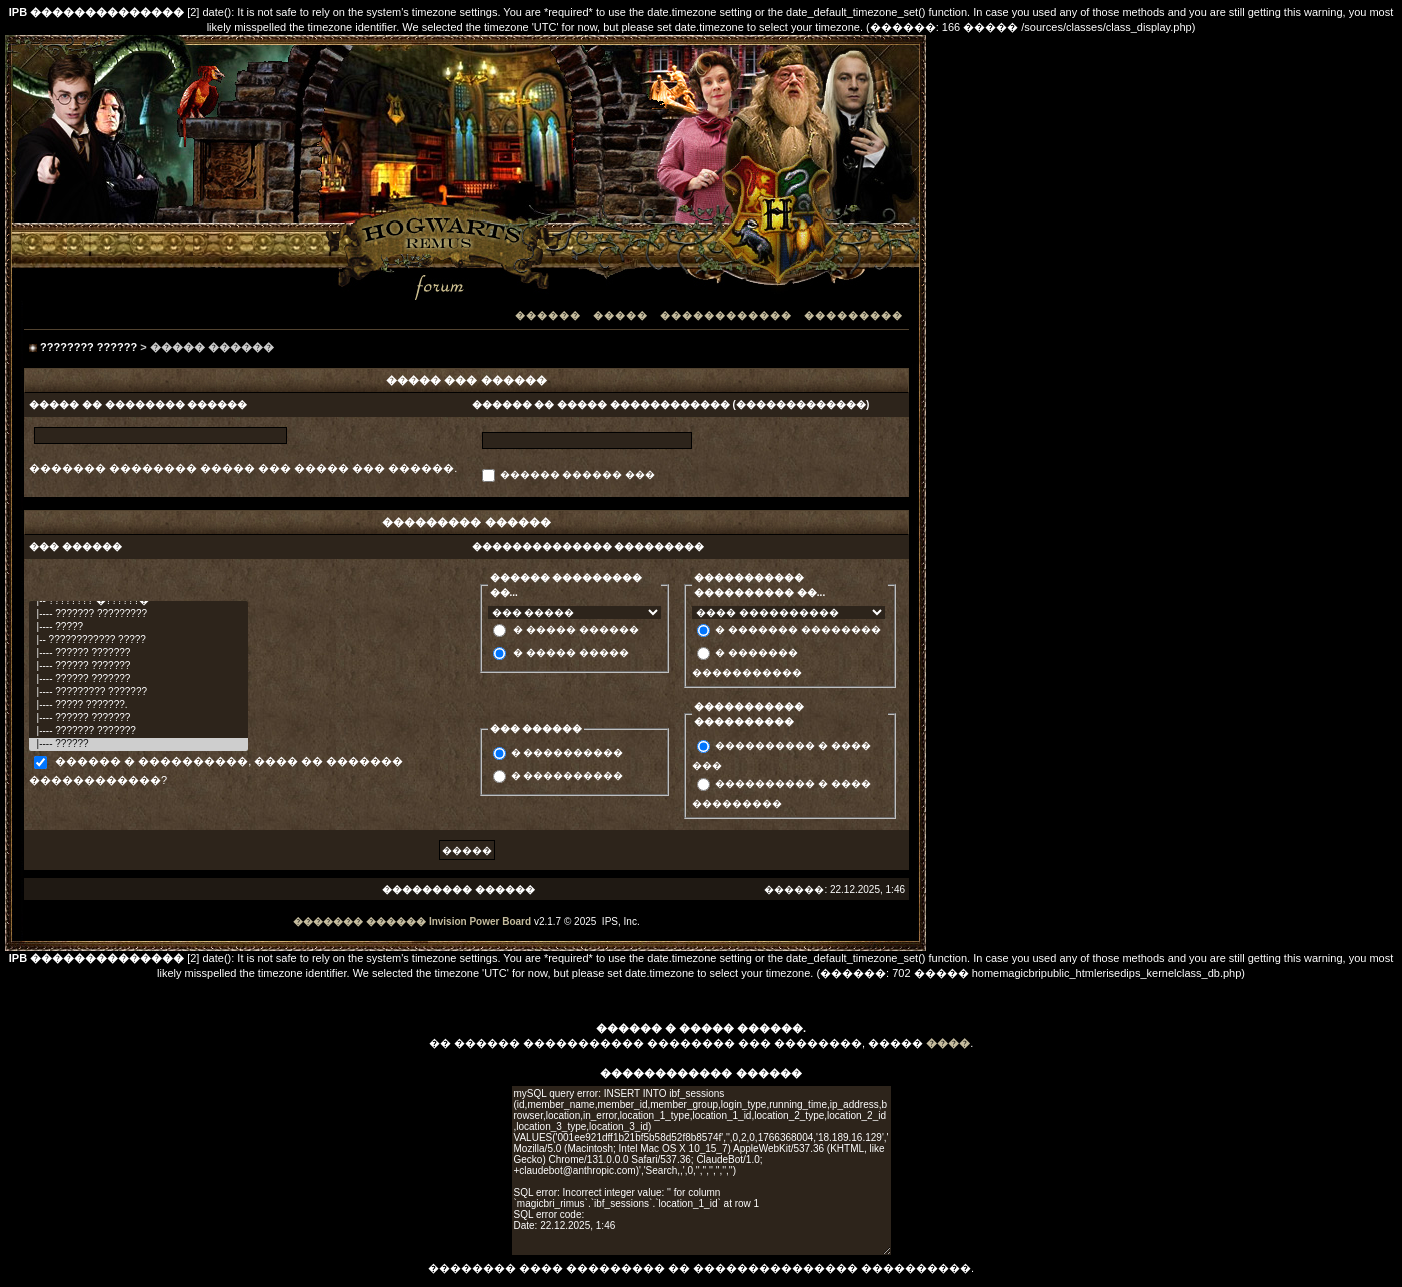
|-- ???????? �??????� (138, 600)
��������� (853, 315)
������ (548, 315)
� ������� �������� (798, 629)
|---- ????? (138, 627)
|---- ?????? (138, 744)
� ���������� (567, 752)
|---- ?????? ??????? (138, 653)
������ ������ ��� (578, 474)
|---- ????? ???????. (138, 705)
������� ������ (359, 921)
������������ (726, 315)
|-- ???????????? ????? (138, 640)
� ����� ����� (571, 652)
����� (620, 315)
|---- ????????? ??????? (138, 692)
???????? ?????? (88, 347)
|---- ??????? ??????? (138, 731)
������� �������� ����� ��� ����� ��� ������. (243, 468)
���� (948, 1043)
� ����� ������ (576, 629)
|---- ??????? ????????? (138, 614)
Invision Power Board (480, 921)
